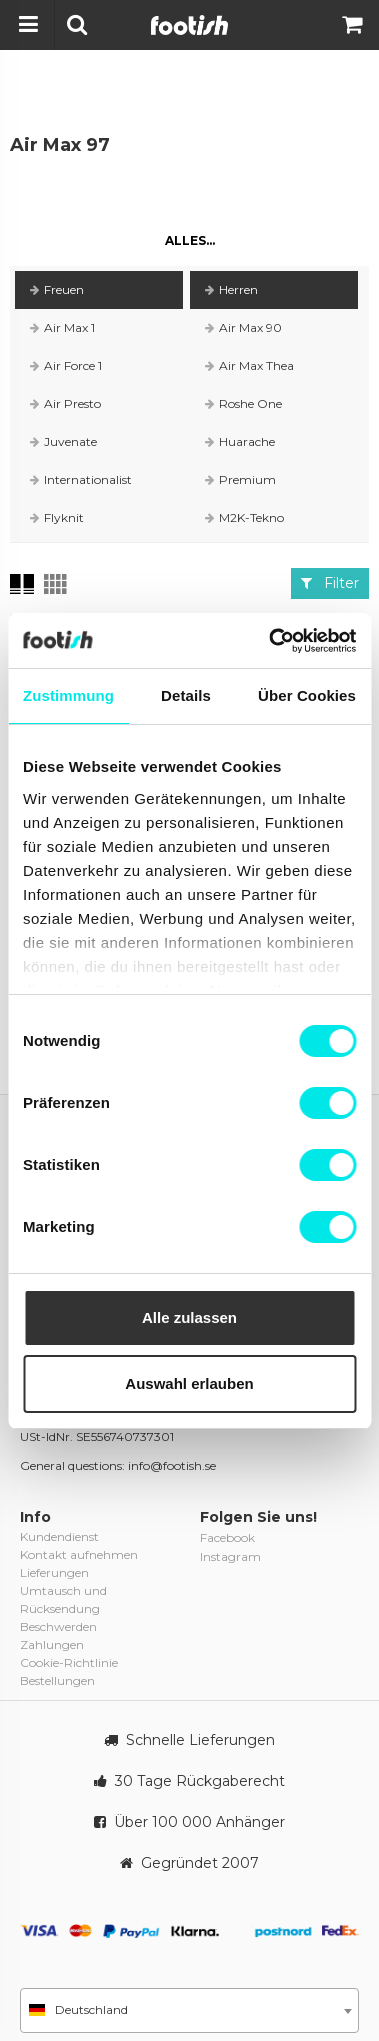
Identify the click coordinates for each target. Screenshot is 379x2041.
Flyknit (57, 517)
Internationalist (81, 479)
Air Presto (65, 403)
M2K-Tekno (244, 517)
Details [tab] (186, 695)
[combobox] (189, 2010)
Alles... (190, 240)
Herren (231, 289)
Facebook (227, 1537)
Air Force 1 (66, 365)
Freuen (57, 289)
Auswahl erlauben (189, 1383)
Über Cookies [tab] (307, 695)
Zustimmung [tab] (68, 695)
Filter (330, 583)
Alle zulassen (189, 1317)
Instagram (230, 1556)
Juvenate (63, 441)
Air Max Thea (249, 365)
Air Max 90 (243, 327)
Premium (240, 479)
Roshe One (243, 403)
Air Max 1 (62, 327)
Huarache (240, 441)
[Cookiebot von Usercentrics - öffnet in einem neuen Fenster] (270, 641)
